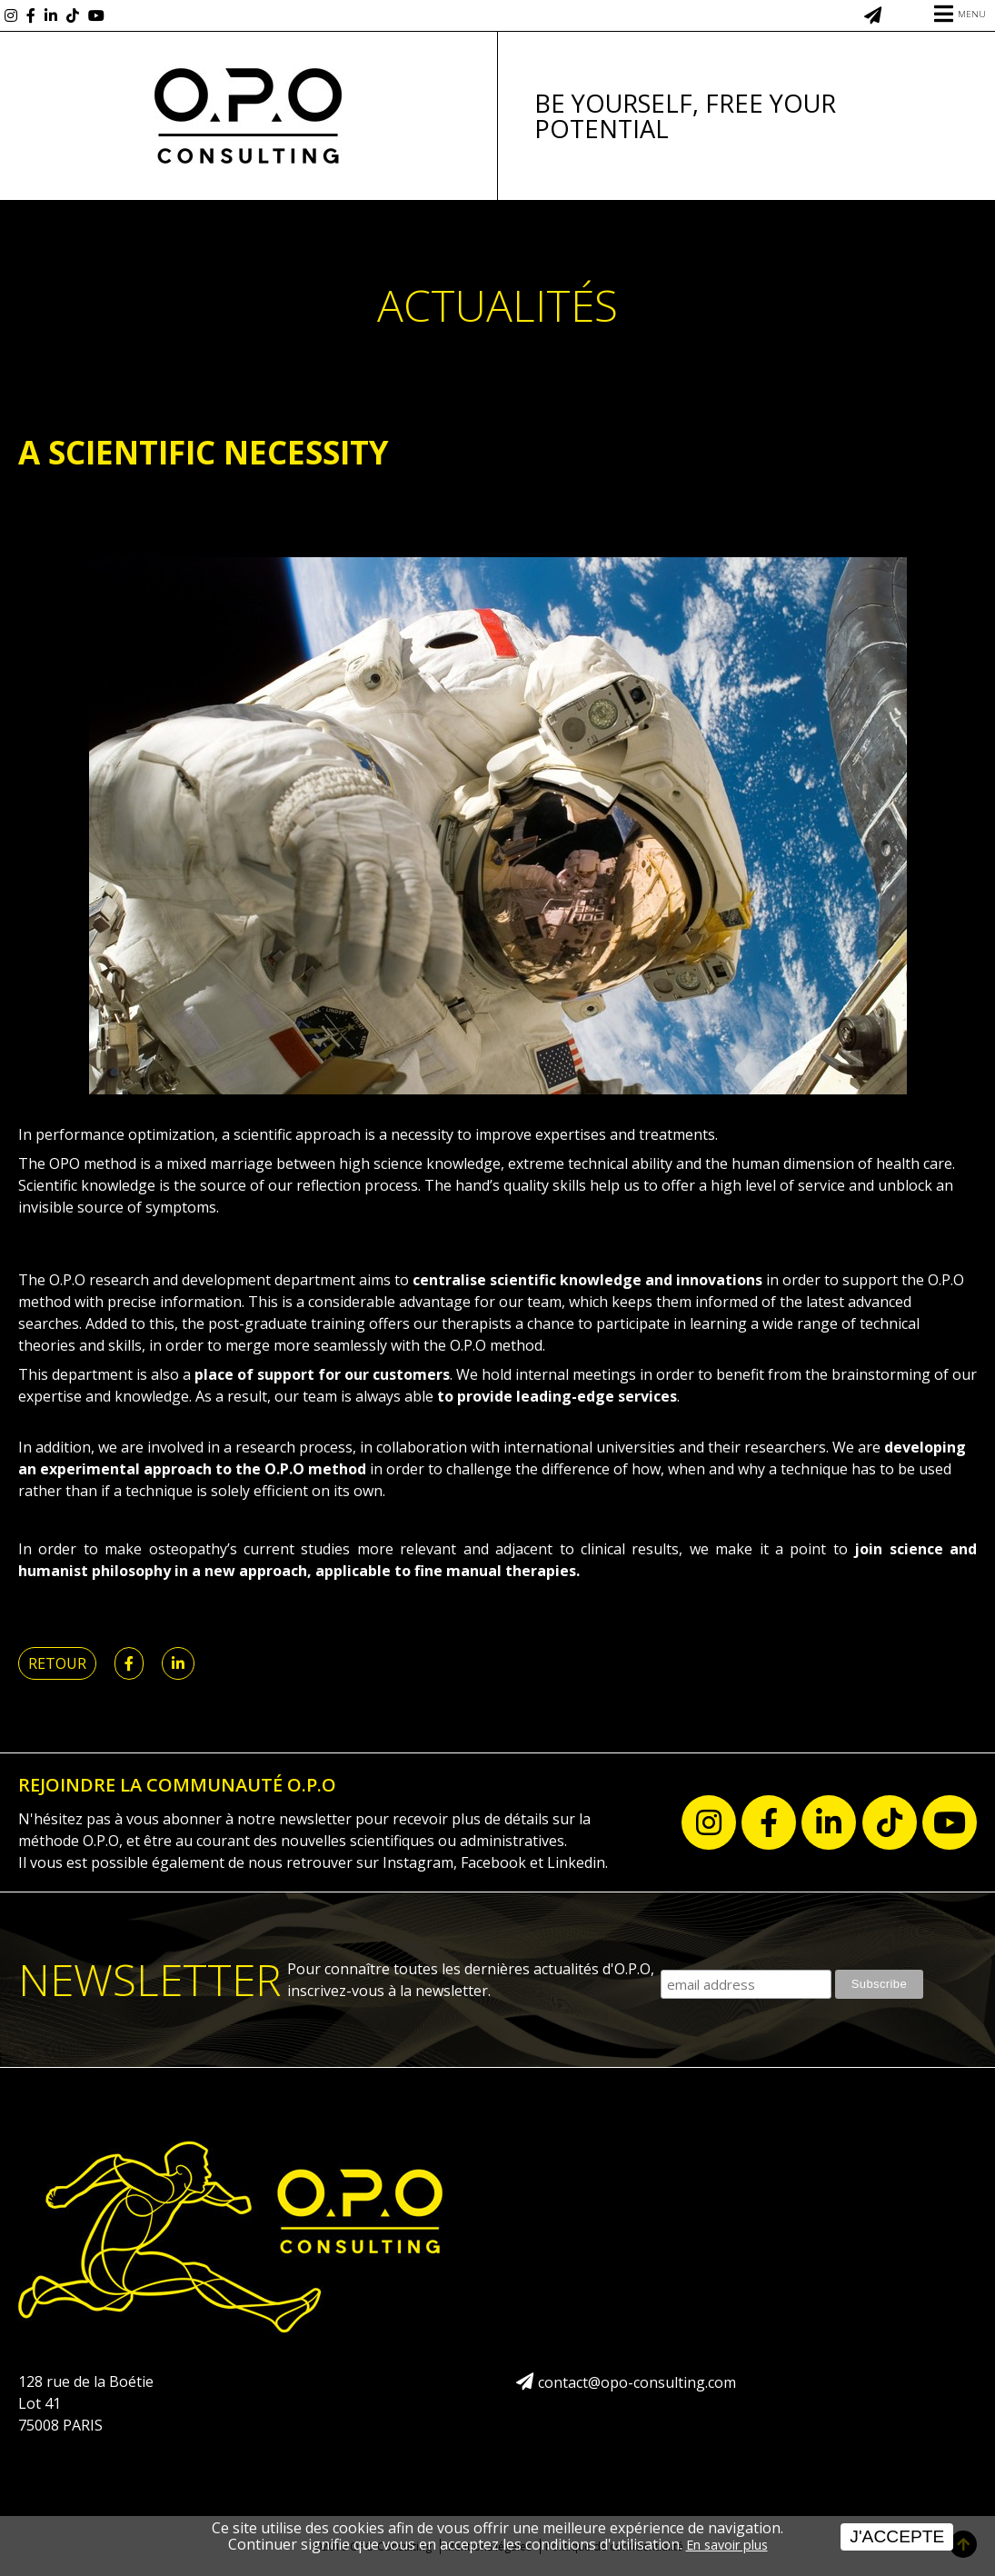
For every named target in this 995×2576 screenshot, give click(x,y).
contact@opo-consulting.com (637, 2382)
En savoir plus (727, 2544)
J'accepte (897, 2536)
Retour (57, 1663)
